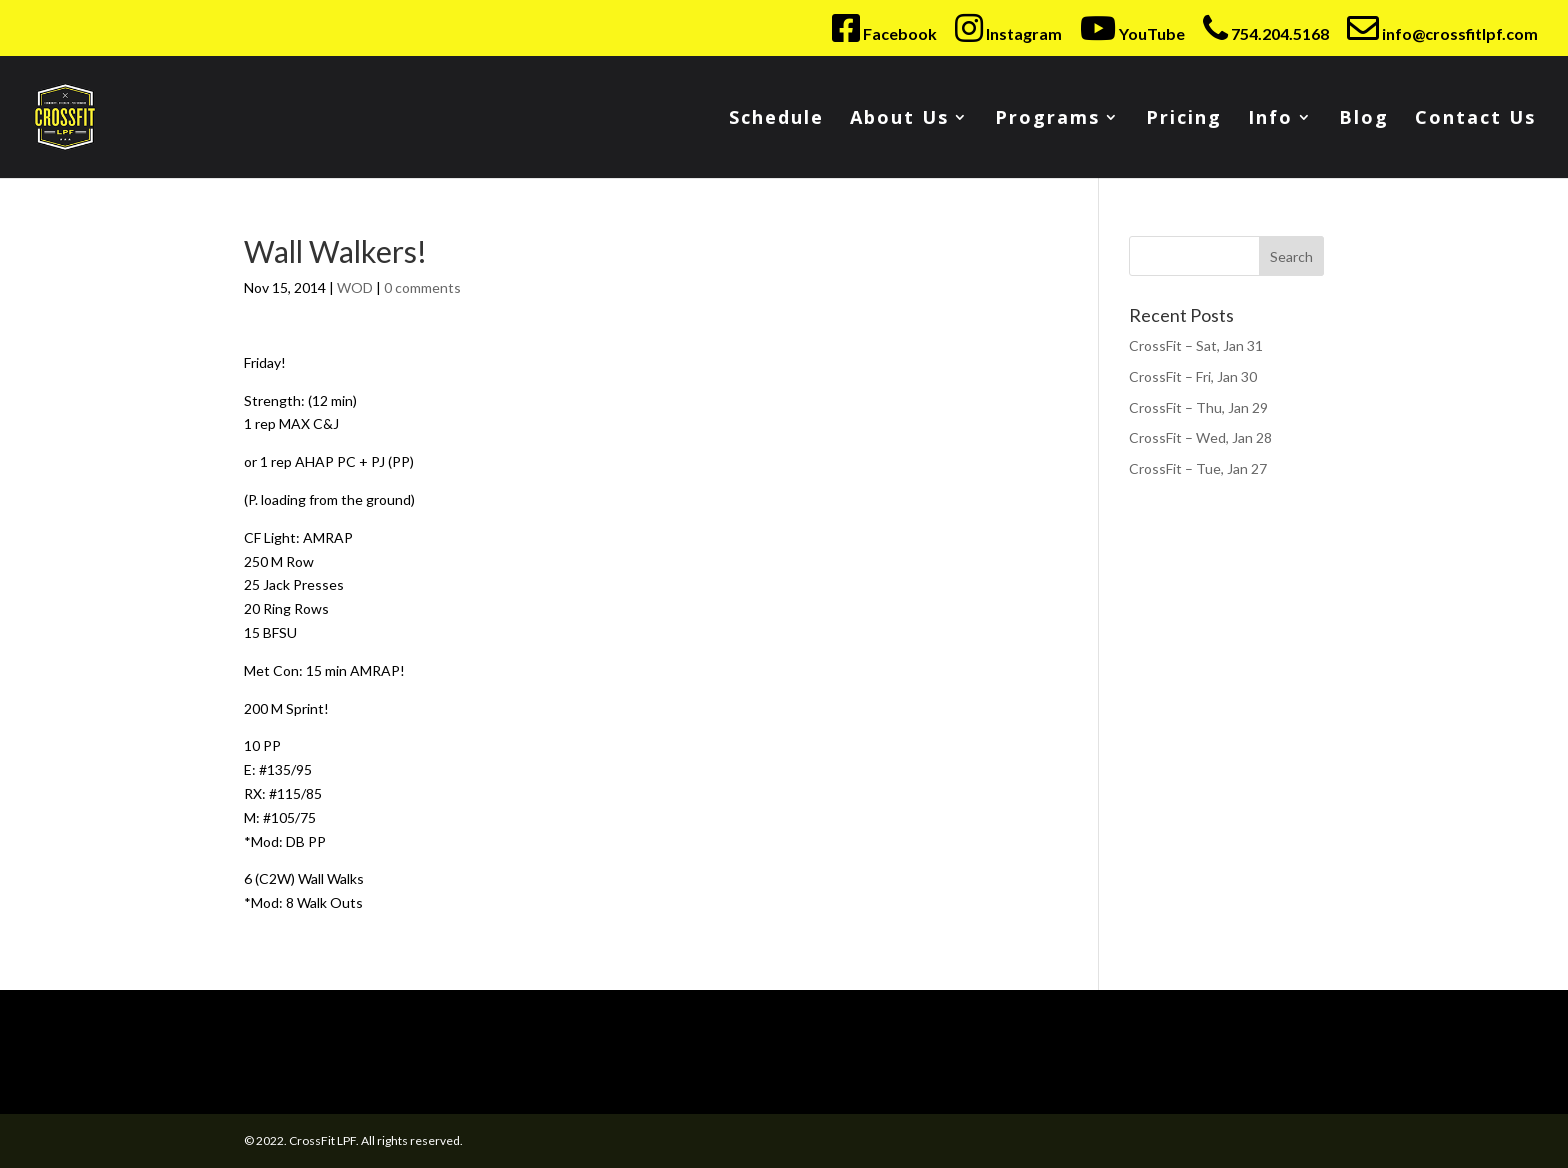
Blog (1364, 119)
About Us (899, 119)
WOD (355, 287)
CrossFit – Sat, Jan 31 (1196, 345)
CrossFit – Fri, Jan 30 (1193, 376)
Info (1270, 119)
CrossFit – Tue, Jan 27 (1198, 468)
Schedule (776, 119)
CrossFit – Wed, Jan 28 (1200, 437)
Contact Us (1475, 119)
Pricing (1184, 119)
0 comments (422, 287)
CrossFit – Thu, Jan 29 (1198, 407)
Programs (1047, 119)
